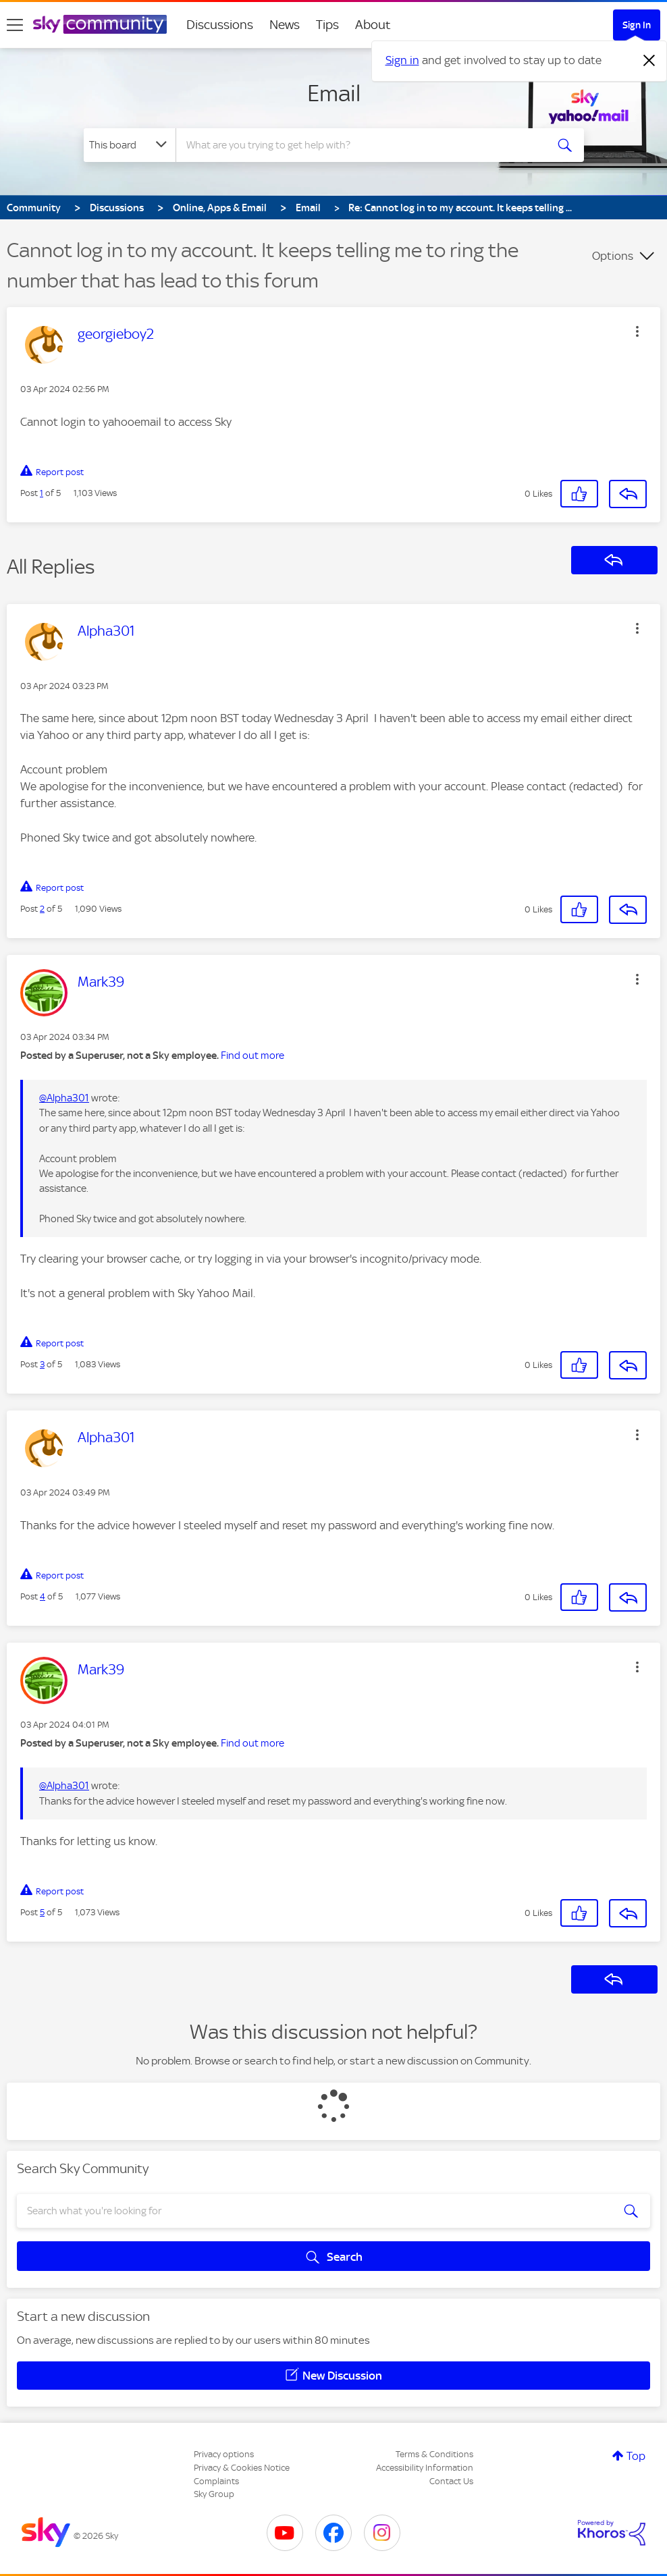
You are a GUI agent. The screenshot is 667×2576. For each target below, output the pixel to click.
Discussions (219, 24)
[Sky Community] (100, 24)
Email (334, 93)
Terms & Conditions (434, 2454)
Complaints (216, 2481)
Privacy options (224, 2454)
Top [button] (635, 2456)
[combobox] (359, 145)
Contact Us (451, 2481)
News (284, 24)
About (373, 24)
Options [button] (612, 256)
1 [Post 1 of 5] (41, 493)
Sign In (636, 25)
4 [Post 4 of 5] (42, 1596)
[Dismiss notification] (649, 61)
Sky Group (214, 2494)
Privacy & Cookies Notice (242, 2468)
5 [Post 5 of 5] (42, 1912)
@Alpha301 (64, 1098)
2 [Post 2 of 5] (42, 909)
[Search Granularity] (130, 145)
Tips (327, 24)
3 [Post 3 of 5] (42, 1364)
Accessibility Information (424, 2468)
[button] (637, 331)
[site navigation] (15, 24)
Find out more (252, 1055)
